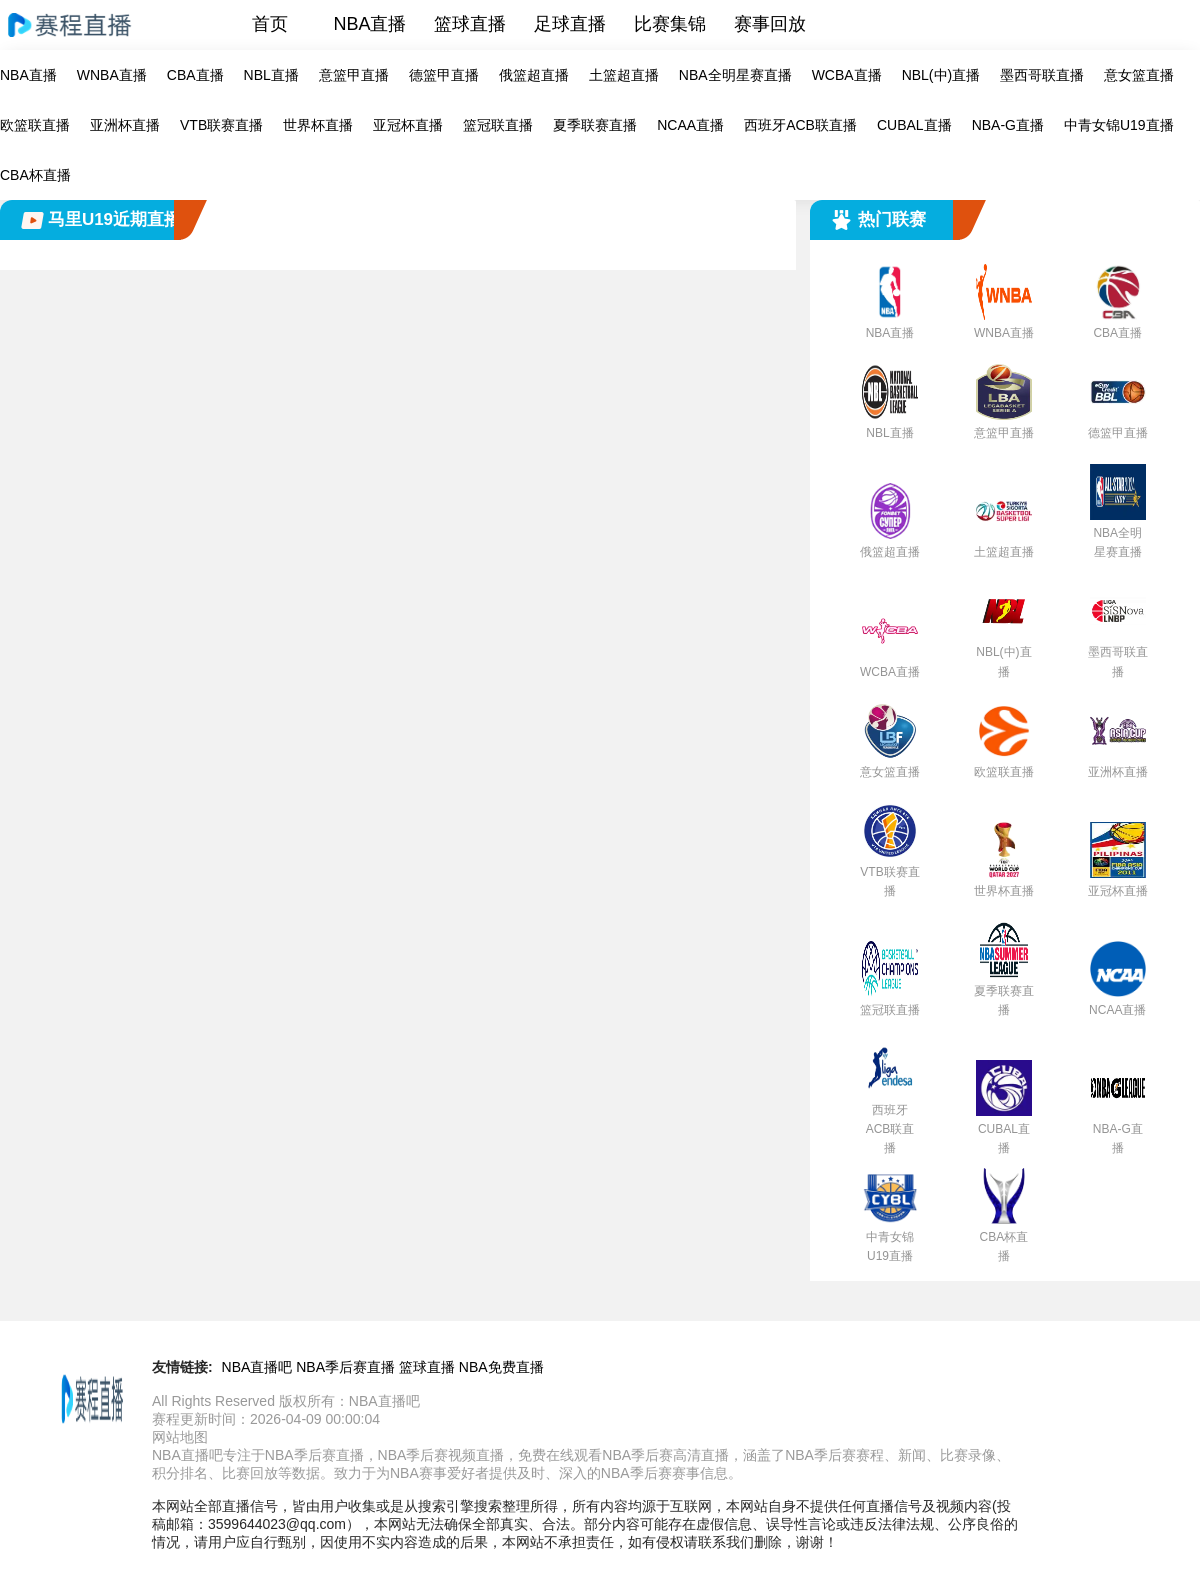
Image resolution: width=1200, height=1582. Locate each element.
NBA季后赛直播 (345, 1367)
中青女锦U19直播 (1119, 125)
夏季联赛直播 (595, 125)
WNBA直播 (112, 75)
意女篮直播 (1139, 75)
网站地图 (180, 1437)
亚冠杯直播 (408, 125)
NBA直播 (369, 24)
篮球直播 (470, 24)
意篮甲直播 (354, 75)
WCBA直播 (847, 75)
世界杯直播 (318, 125)
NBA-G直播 (1008, 125)
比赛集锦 (670, 24)
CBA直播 (195, 75)
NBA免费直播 (501, 1367)
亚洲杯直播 (125, 125)
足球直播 (570, 24)
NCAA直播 (690, 125)
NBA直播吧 (257, 1367)
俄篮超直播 (534, 75)
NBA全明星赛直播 (735, 75)
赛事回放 (770, 24)
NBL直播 (271, 75)
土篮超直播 (624, 75)
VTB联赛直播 (221, 125)
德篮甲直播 (444, 75)
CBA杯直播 (35, 175)
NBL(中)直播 (941, 75)
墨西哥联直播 (1042, 75)
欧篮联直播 (35, 125)
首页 (270, 24)
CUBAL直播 (914, 125)
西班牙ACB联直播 (800, 125)
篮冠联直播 (498, 125)
